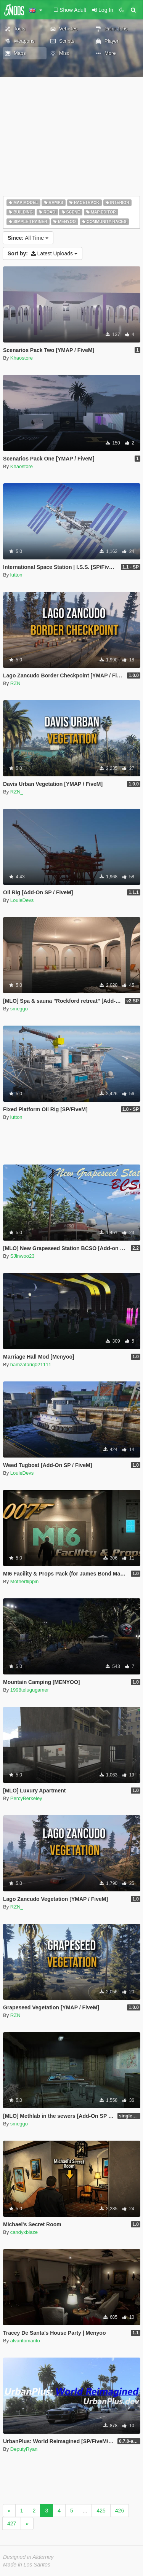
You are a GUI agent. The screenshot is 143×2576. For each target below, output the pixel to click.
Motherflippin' (25, 1581)
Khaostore (21, 358)
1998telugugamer (29, 1690)
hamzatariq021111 (30, 1364)
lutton (16, 575)
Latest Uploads (42, 253)
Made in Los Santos (26, 2565)
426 (119, 2510)
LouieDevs (22, 900)
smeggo (19, 1009)
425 (100, 2510)
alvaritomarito (25, 2340)
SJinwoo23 (22, 1256)
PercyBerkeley (26, 1798)
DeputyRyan (24, 2449)
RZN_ (16, 683)
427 (11, 2523)
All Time (28, 238)
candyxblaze (24, 2232)
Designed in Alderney (28, 2557)
